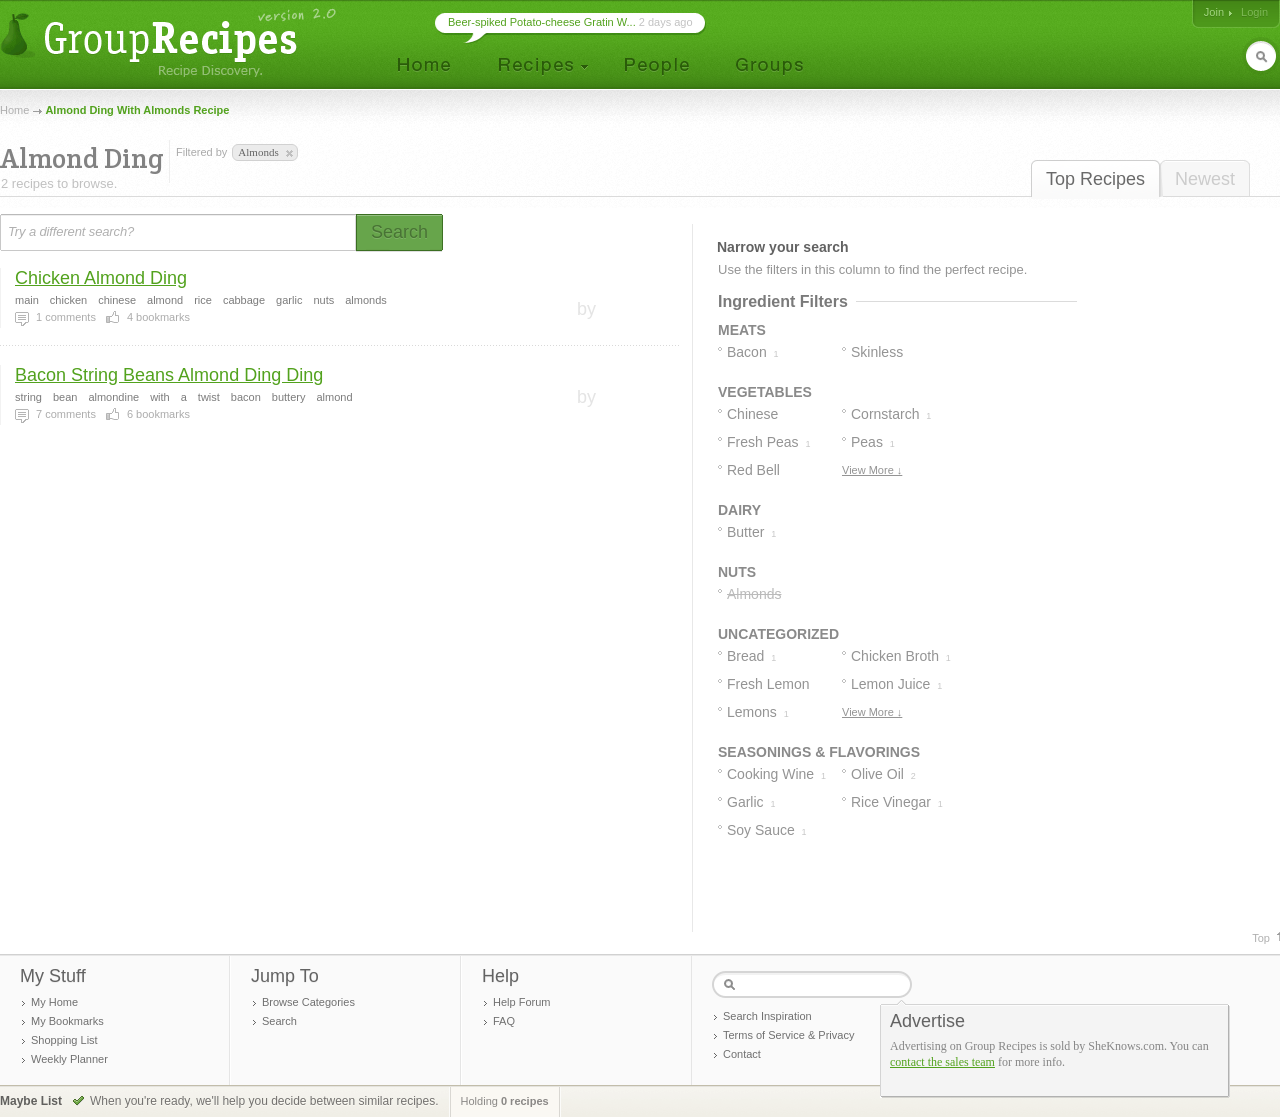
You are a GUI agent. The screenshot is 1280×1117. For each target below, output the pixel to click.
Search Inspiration (767, 1016)
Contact (742, 1054)
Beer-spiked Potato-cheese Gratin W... (542, 22)
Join (1214, 12)
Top (1261, 938)
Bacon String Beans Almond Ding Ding (169, 375)
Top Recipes (1095, 179)
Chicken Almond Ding (101, 278)
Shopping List (64, 1040)
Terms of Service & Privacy (788, 1035)
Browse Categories (308, 1002)
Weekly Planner (69, 1059)
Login (1254, 12)
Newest (1205, 179)
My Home (54, 1002)
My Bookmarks (67, 1021)
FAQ (504, 1021)
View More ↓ (872, 470)
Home (14, 110)
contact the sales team (942, 1062)
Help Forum (521, 1002)
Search (279, 1021)
